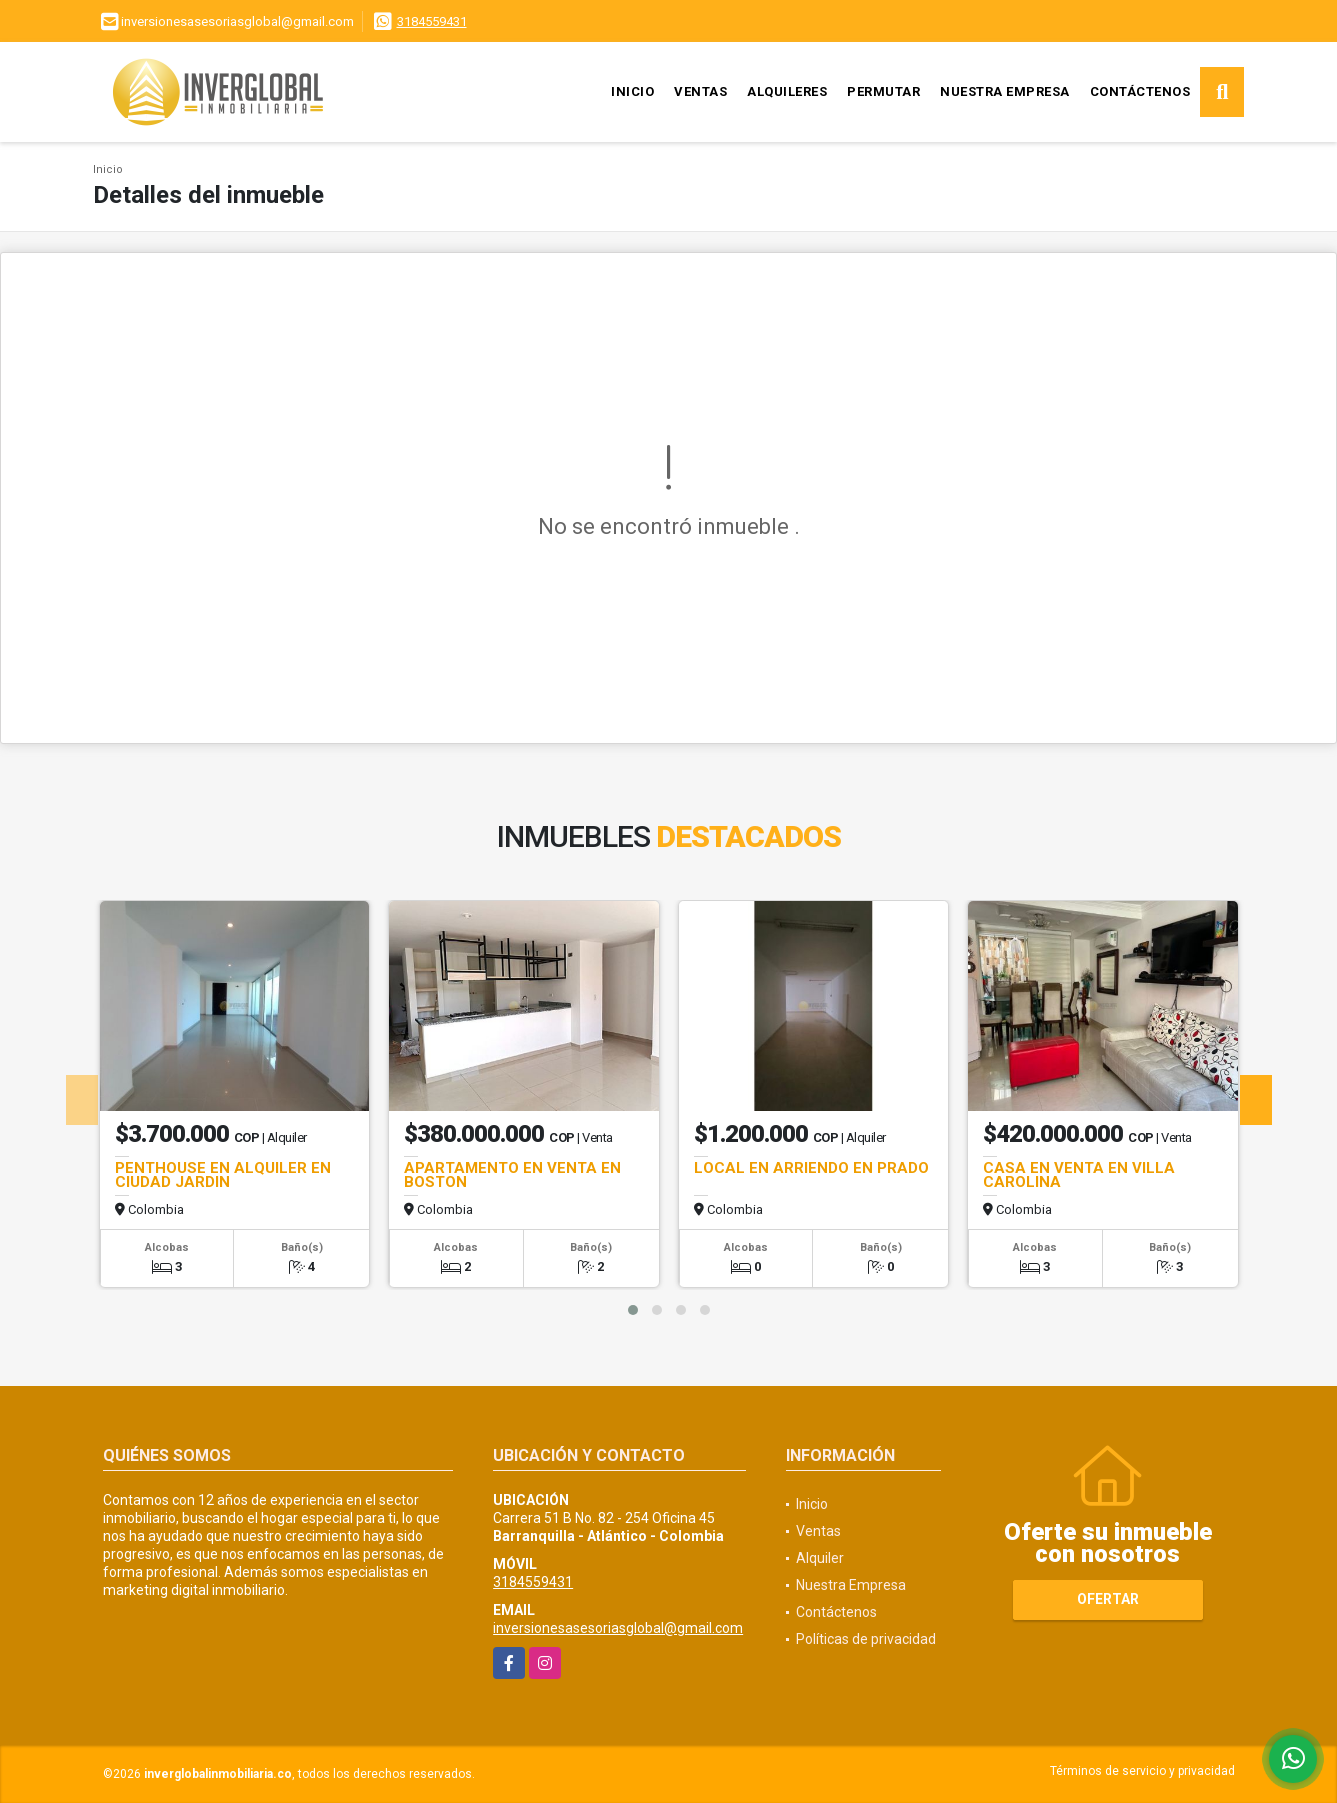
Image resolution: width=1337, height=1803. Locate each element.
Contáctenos (1140, 91)
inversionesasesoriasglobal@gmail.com (618, 1628)
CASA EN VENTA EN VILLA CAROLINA (1079, 1175)
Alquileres (787, 91)
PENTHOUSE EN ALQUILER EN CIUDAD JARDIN (223, 1175)
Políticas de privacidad (866, 1639)
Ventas (700, 91)
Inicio (632, 91)
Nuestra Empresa (1005, 91)
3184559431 (432, 21)
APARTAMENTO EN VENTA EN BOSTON (512, 1175)
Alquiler (820, 1558)
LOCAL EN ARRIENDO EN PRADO (811, 1168)
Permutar (883, 91)
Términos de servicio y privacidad (1142, 1771)
